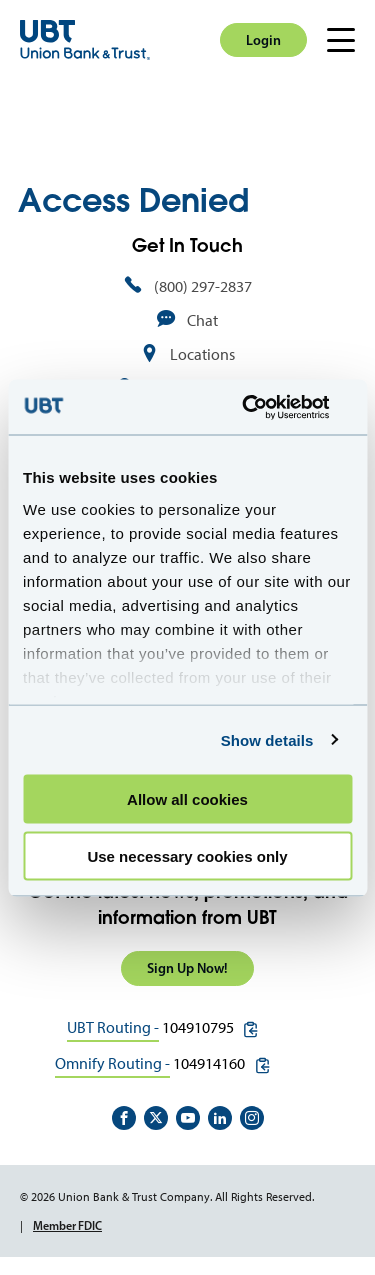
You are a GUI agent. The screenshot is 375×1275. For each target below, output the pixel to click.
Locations (202, 354)
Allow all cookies (187, 799)
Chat (202, 320)
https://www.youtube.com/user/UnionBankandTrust (188, 1118)
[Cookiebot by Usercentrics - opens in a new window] (267, 407)
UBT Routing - (113, 1027)
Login (263, 40)
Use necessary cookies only (187, 855)
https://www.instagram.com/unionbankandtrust (252, 1118)
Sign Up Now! (187, 968)
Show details (267, 739)
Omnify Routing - (112, 1063)
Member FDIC (67, 1225)
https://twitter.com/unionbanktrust (156, 1118)
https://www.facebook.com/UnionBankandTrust (124, 1118)
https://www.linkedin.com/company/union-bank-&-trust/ (220, 1118)
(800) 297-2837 (203, 286)
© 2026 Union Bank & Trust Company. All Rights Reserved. (167, 1197)
